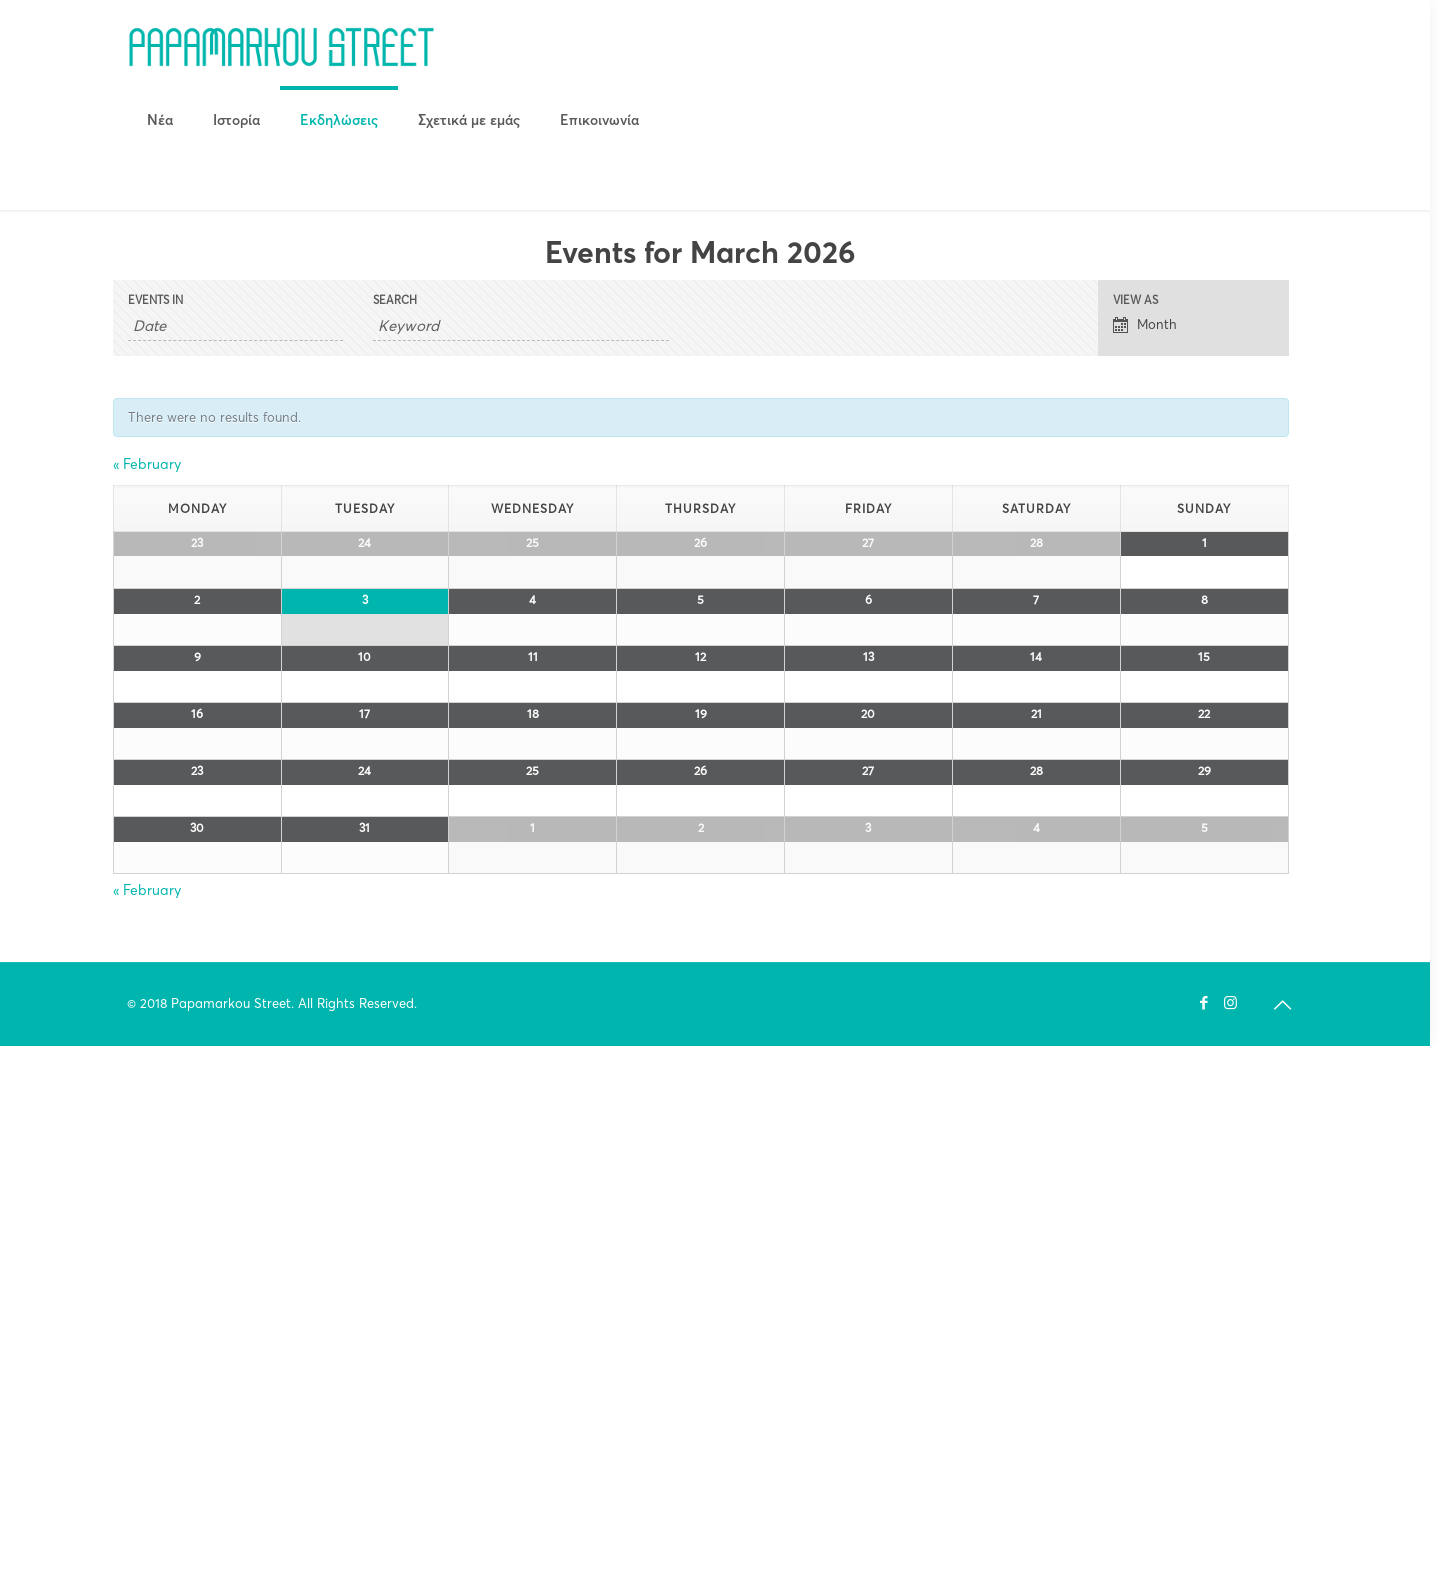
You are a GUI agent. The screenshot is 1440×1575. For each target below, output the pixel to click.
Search (395, 300)
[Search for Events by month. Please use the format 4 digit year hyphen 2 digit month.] (235, 326)
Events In (155, 300)
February (147, 464)
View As (1135, 300)
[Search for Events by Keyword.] (521, 326)
